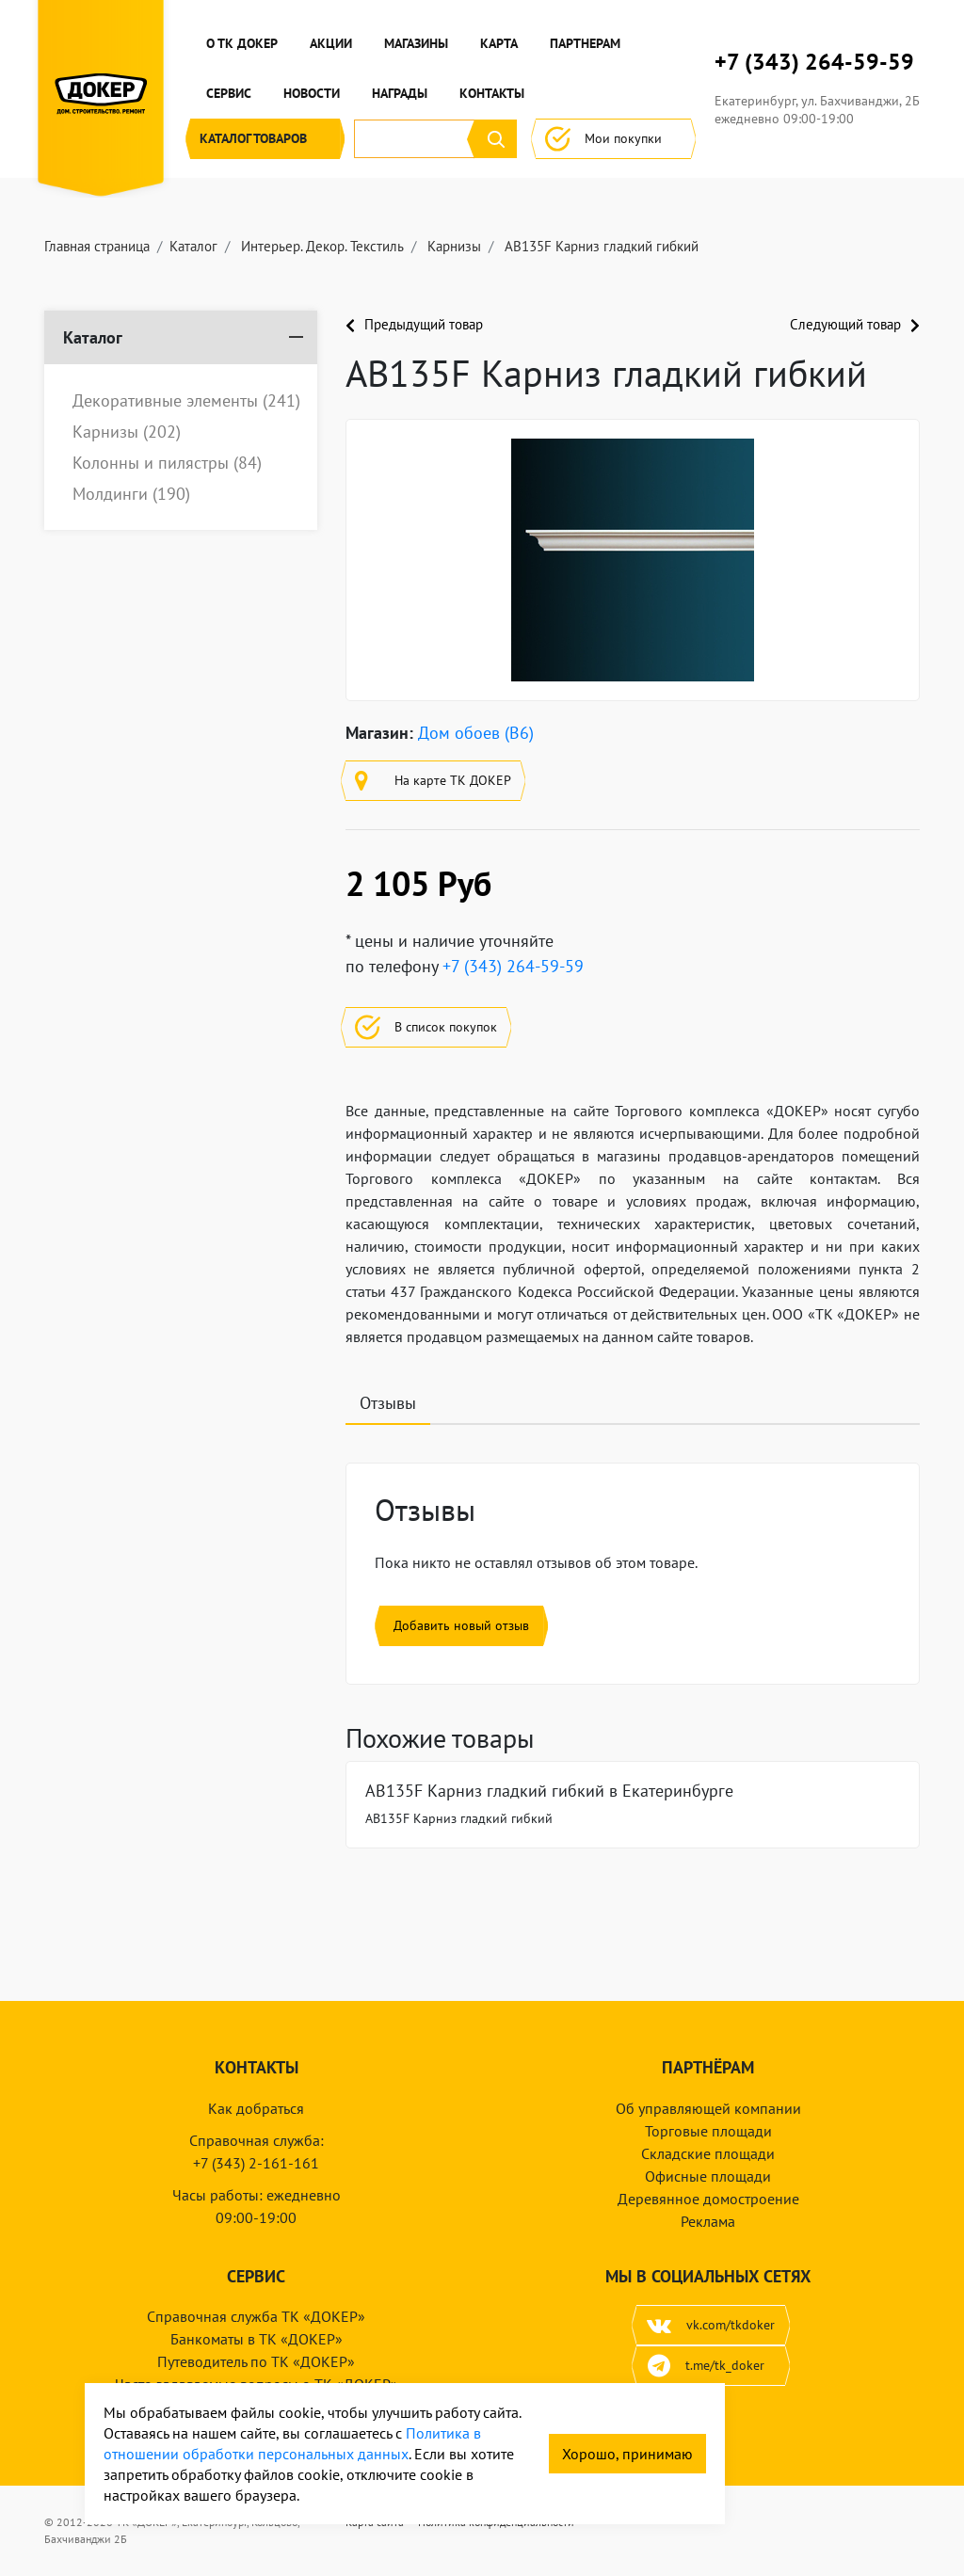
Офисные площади (708, 2176)
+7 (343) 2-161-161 (256, 2162)
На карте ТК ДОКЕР (433, 780)
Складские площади (708, 2153)
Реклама (708, 2221)
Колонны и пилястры (167, 463)
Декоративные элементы (186, 401)
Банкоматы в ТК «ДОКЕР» (256, 2338)
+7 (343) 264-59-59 (814, 62)
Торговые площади (708, 2130)
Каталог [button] (265, 139)
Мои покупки (613, 139)
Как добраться (256, 2108)
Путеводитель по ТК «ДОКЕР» (256, 2361)
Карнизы (126, 432)
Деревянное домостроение (708, 2198)
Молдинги (131, 494)
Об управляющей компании (708, 2108)
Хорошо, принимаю (627, 2453)
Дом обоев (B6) (476, 733)
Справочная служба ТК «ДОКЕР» (256, 2316)
